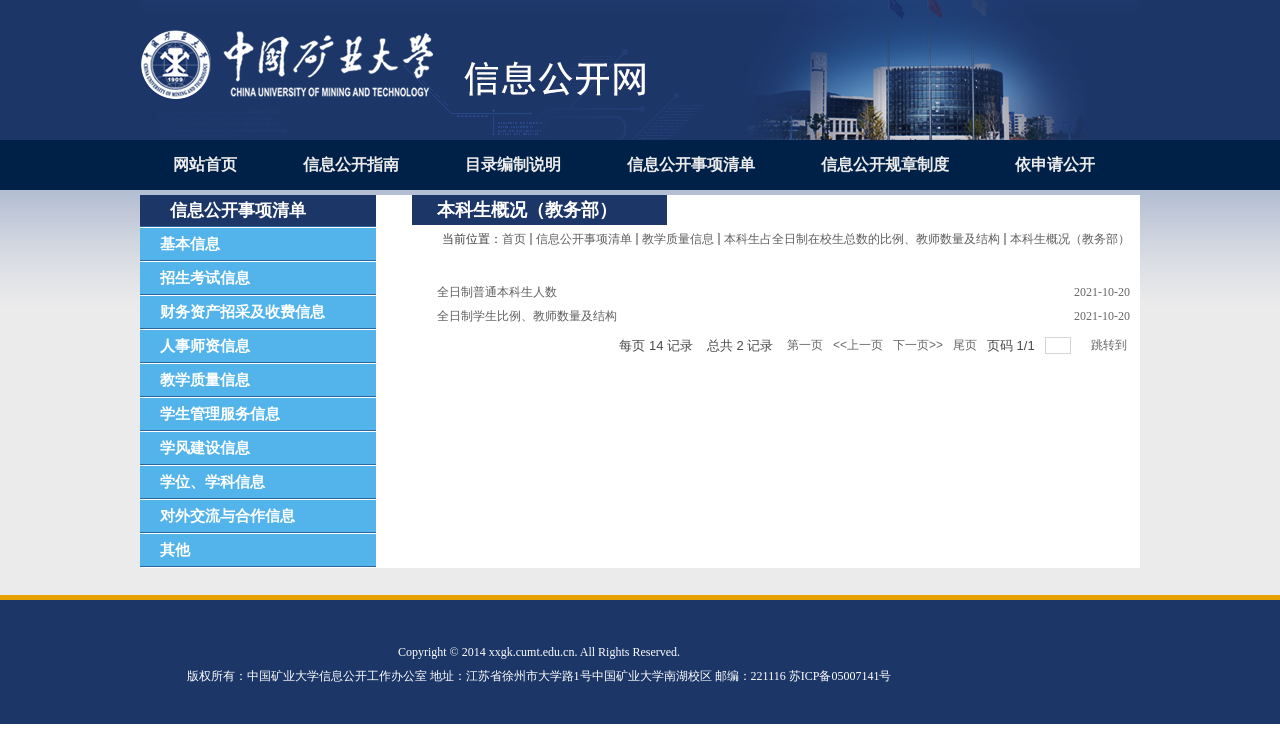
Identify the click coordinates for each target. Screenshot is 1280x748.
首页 (514, 239)
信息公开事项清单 (584, 239)
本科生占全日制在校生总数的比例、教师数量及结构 (862, 239)
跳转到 (1110, 345)
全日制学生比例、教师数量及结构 (527, 316)
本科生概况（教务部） (1070, 239)
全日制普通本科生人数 (497, 292)
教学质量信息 (678, 239)
